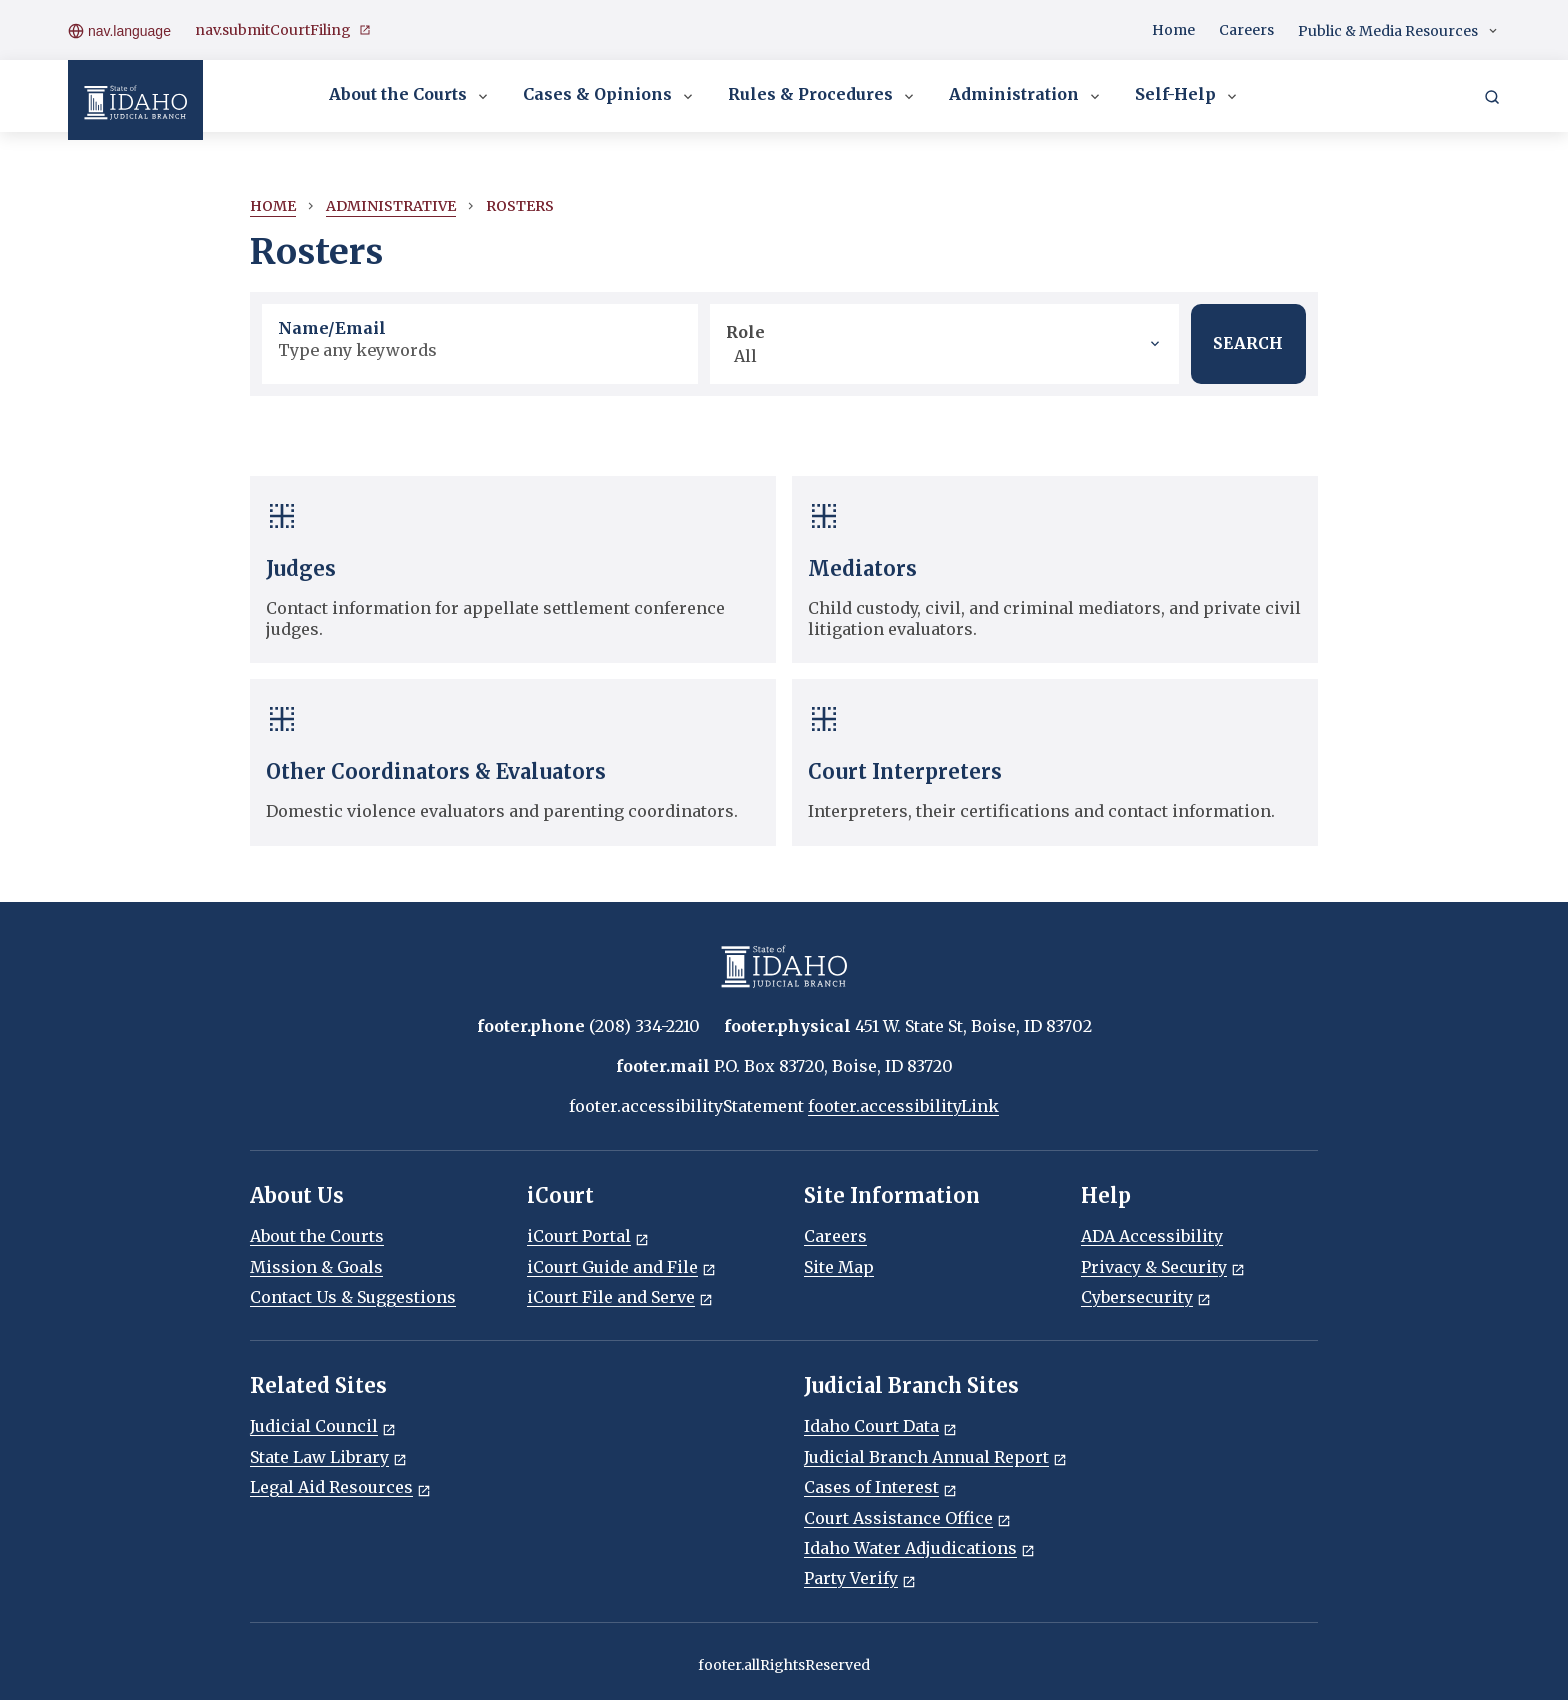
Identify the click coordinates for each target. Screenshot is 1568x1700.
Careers (1246, 30)
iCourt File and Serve (620, 1297)
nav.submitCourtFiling (283, 30)
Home (1173, 30)
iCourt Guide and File (621, 1267)
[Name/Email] (479, 350)
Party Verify (860, 1578)
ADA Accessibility (1152, 1236)
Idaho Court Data (880, 1426)
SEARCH (1246, 344)
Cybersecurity (1146, 1297)
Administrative (391, 206)
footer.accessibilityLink (903, 1106)
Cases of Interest (880, 1487)
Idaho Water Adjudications (919, 1548)
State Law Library (328, 1457)
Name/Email (332, 328)
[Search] (1492, 96)
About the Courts (410, 96)
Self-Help (1187, 96)
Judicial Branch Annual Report (935, 1457)
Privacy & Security (1163, 1267)
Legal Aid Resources (340, 1487)
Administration (1026, 96)
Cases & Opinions (609, 96)
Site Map (839, 1267)
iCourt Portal (588, 1236)
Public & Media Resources (1399, 31)
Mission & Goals (316, 1267)
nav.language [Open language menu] (119, 30)
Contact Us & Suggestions (353, 1297)
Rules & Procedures (822, 96)
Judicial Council (323, 1426)
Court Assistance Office (907, 1518)
